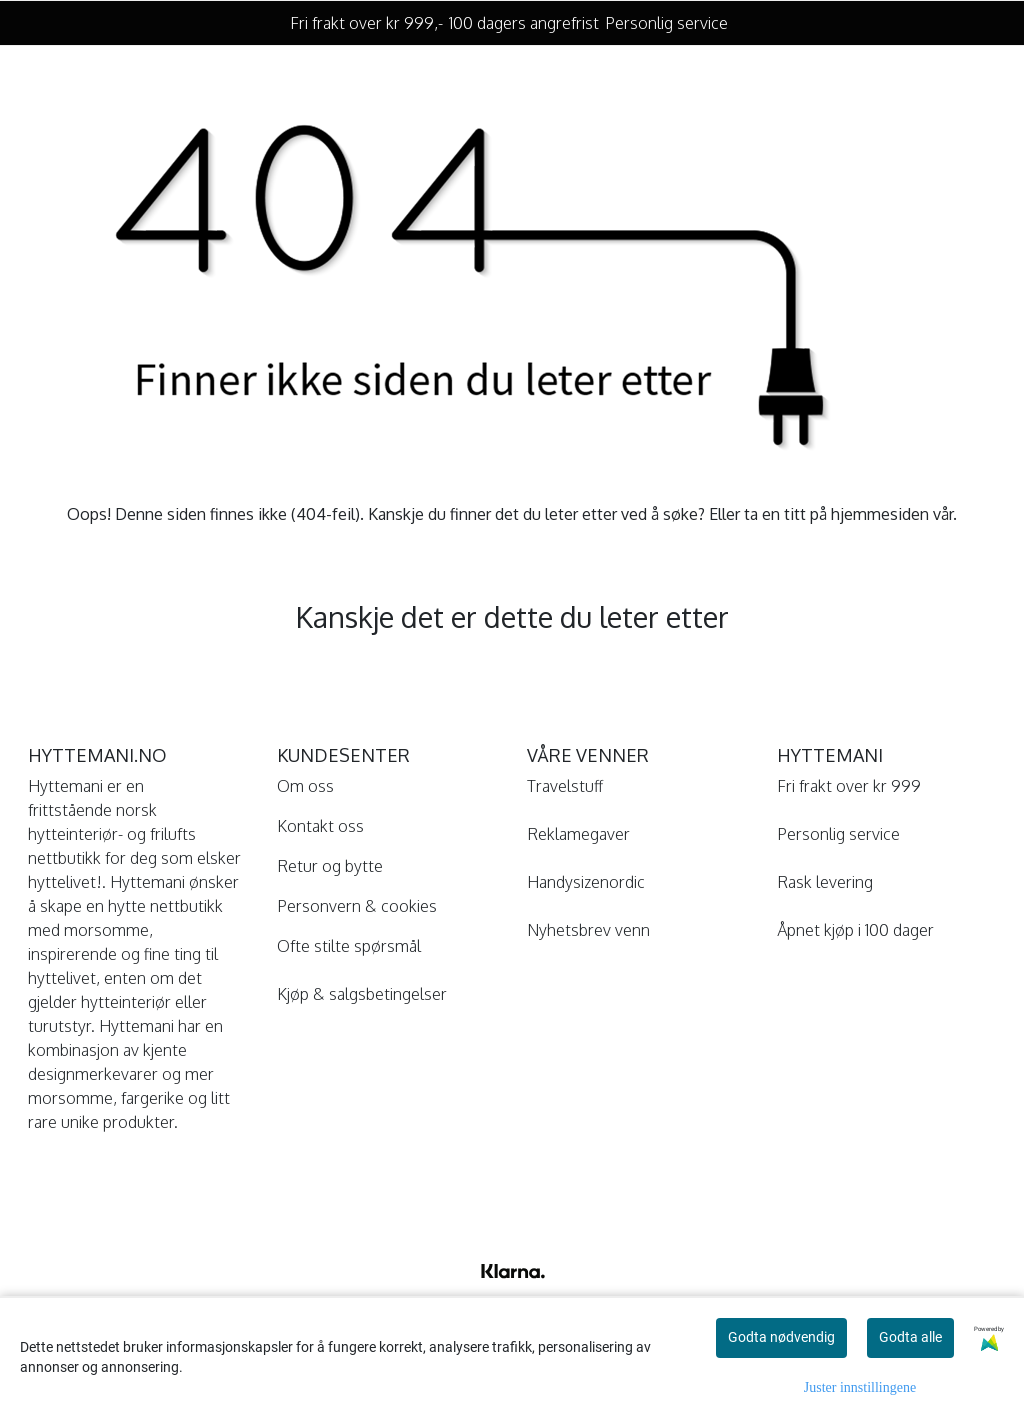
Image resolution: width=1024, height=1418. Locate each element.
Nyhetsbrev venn (588, 930)
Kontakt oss (320, 826)
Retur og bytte (330, 866)
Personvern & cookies (357, 906)
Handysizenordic (586, 882)
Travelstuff (565, 786)
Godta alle (910, 1337)
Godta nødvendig (781, 1337)
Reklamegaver (578, 834)
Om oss (305, 786)
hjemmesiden (880, 514)
